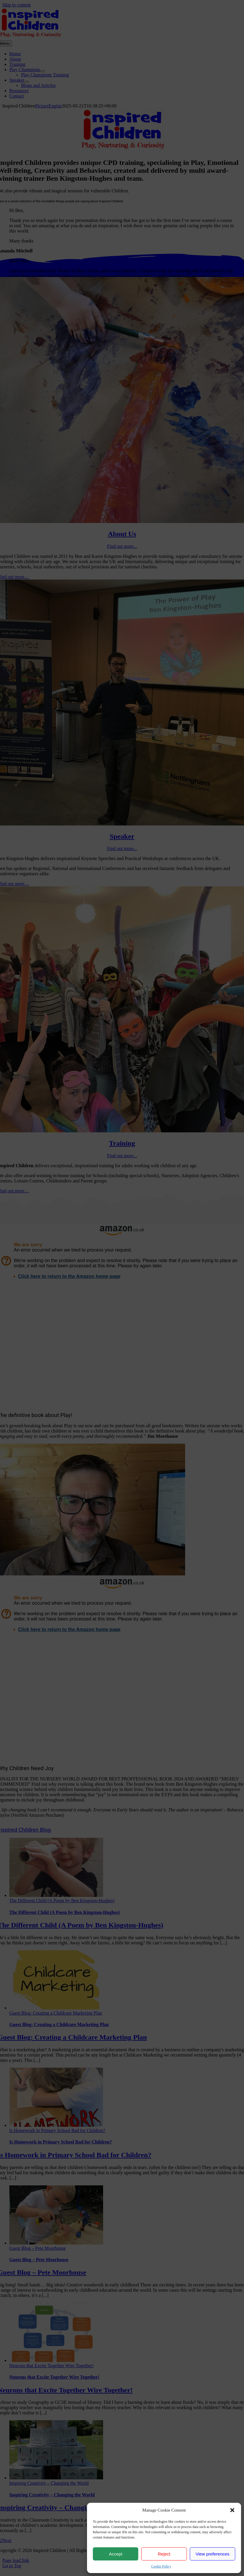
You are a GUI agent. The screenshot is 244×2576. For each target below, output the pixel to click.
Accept (115, 2553)
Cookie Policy (161, 2566)
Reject (164, 2553)
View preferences (213, 2553)
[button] (232, 2510)
